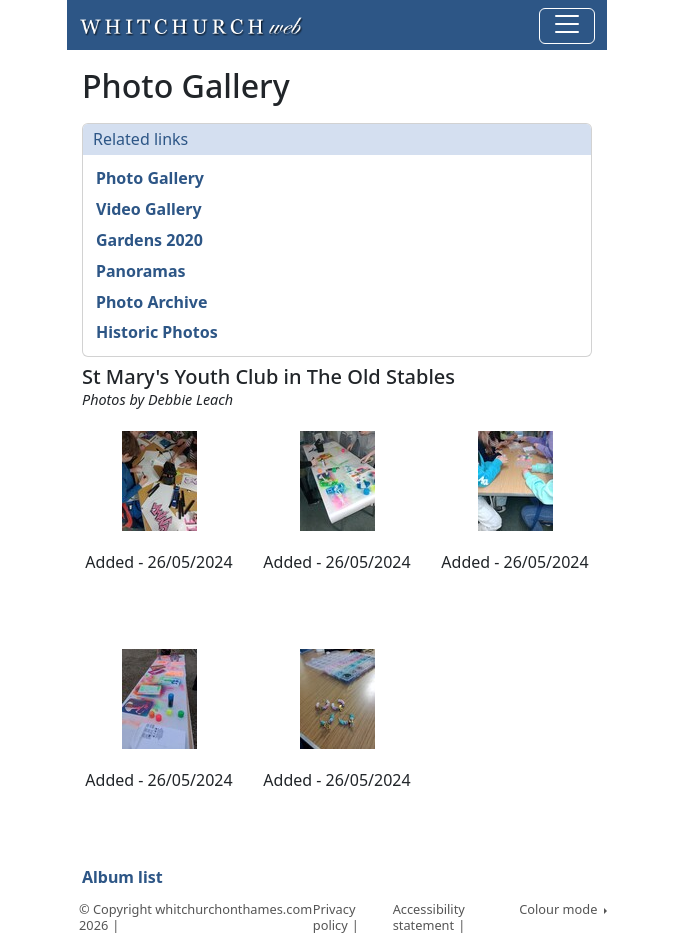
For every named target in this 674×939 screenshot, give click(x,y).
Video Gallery (149, 209)
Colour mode (560, 909)
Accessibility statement (429, 917)
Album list (122, 877)
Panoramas (141, 271)
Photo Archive (151, 302)
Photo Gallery (150, 178)
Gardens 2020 (149, 240)
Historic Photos (157, 332)
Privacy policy (334, 917)
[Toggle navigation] (567, 26)
